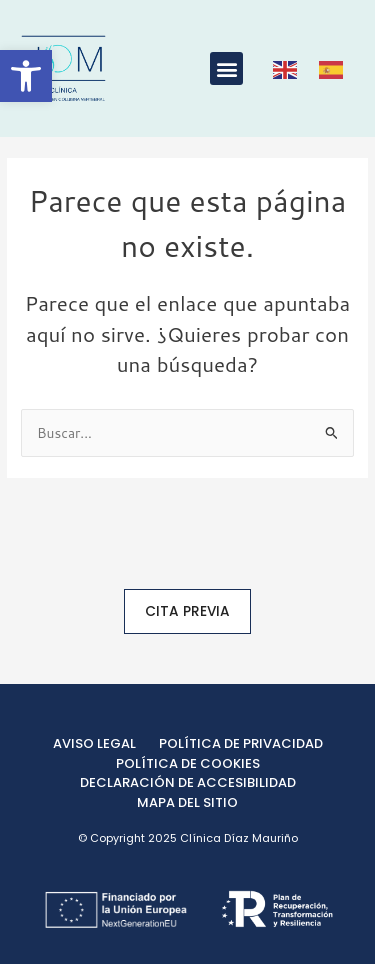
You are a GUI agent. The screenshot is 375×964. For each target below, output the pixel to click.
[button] (226, 68)
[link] (26, 76)
